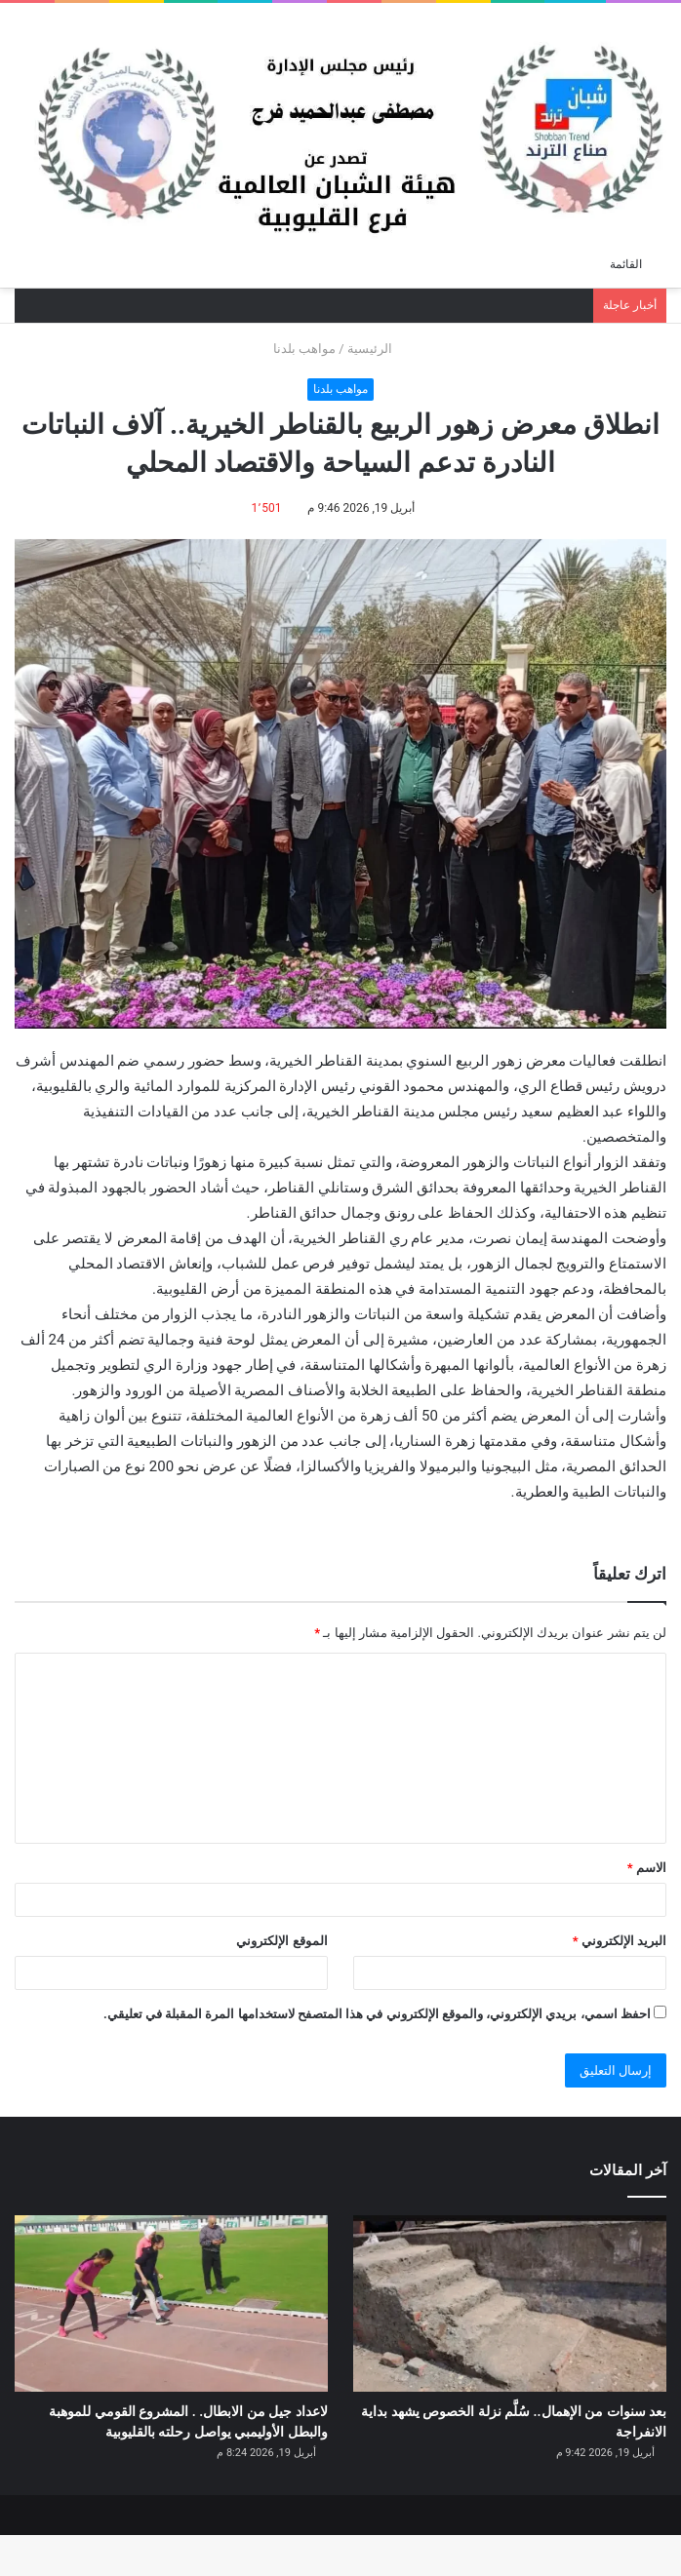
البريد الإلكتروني (619, 1940)
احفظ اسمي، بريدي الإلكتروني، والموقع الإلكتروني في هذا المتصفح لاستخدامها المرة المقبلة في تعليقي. (377, 2014)
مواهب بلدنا (304, 348)
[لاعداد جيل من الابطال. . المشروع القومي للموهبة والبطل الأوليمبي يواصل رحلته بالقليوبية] (171, 2303)
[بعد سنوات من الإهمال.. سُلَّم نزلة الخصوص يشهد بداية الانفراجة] (509, 2303)
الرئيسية (377, 348)
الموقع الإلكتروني (281, 1940)
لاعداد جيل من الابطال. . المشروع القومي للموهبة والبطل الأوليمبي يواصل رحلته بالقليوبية (191, 2442)
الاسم (646, 1867)
